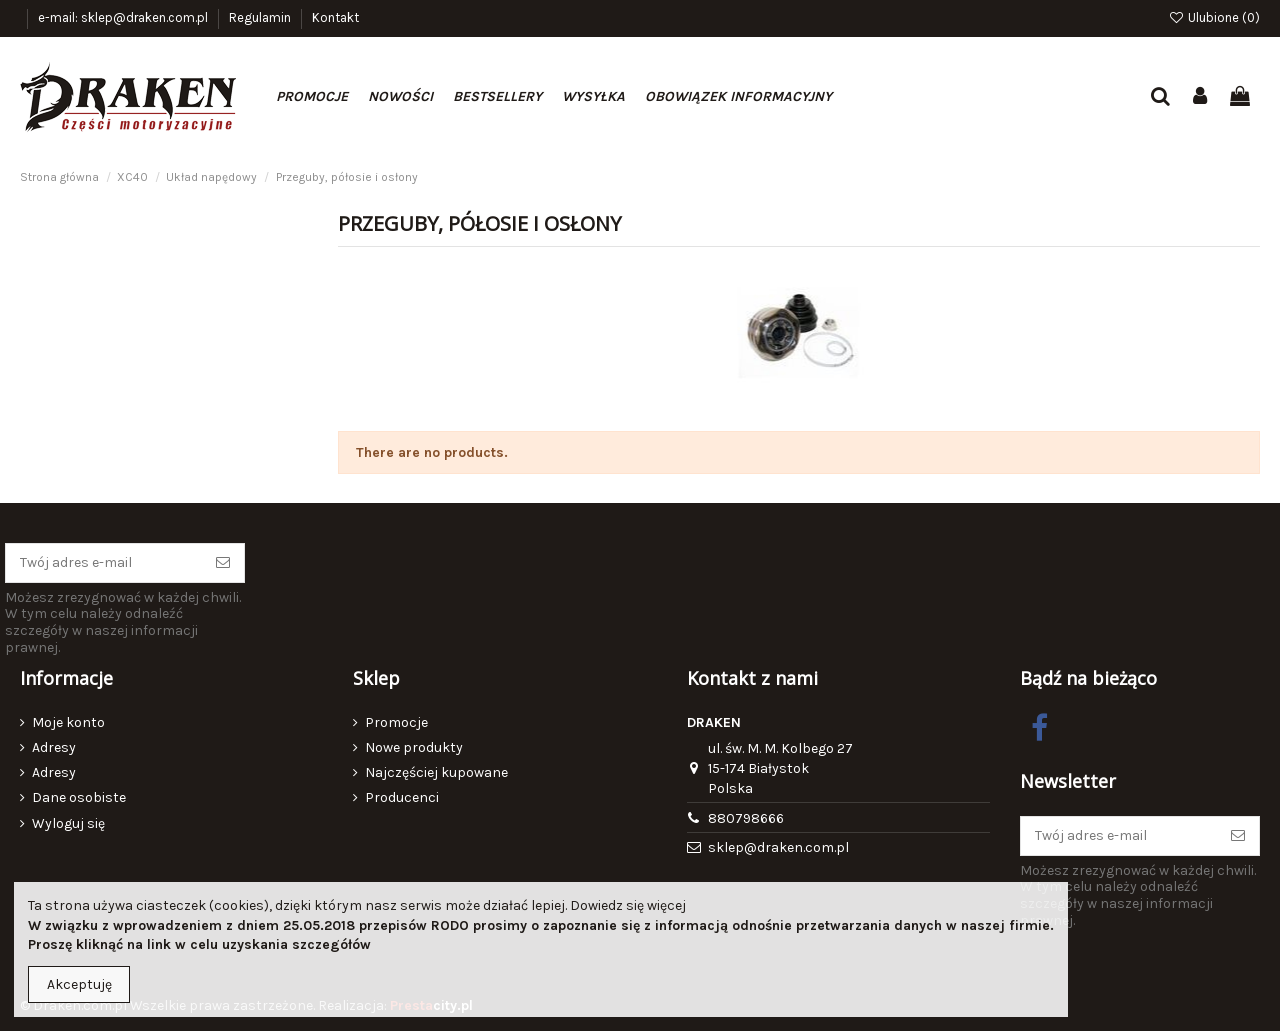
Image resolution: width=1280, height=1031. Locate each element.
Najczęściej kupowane (436, 772)
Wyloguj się (68, 823)
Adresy (54, 747)
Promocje (396, 722)
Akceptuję (79, 984)
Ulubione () (1214, 17)
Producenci (402, 797)
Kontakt (335, 17)
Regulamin (261, 17)
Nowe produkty (414, 747)
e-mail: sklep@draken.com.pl (124, 17)
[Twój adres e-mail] (104, 563)
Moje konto (68, 722)
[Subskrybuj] (223, 563)
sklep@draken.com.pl (778, 847)
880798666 (746, 818)
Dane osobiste (79, 797)
